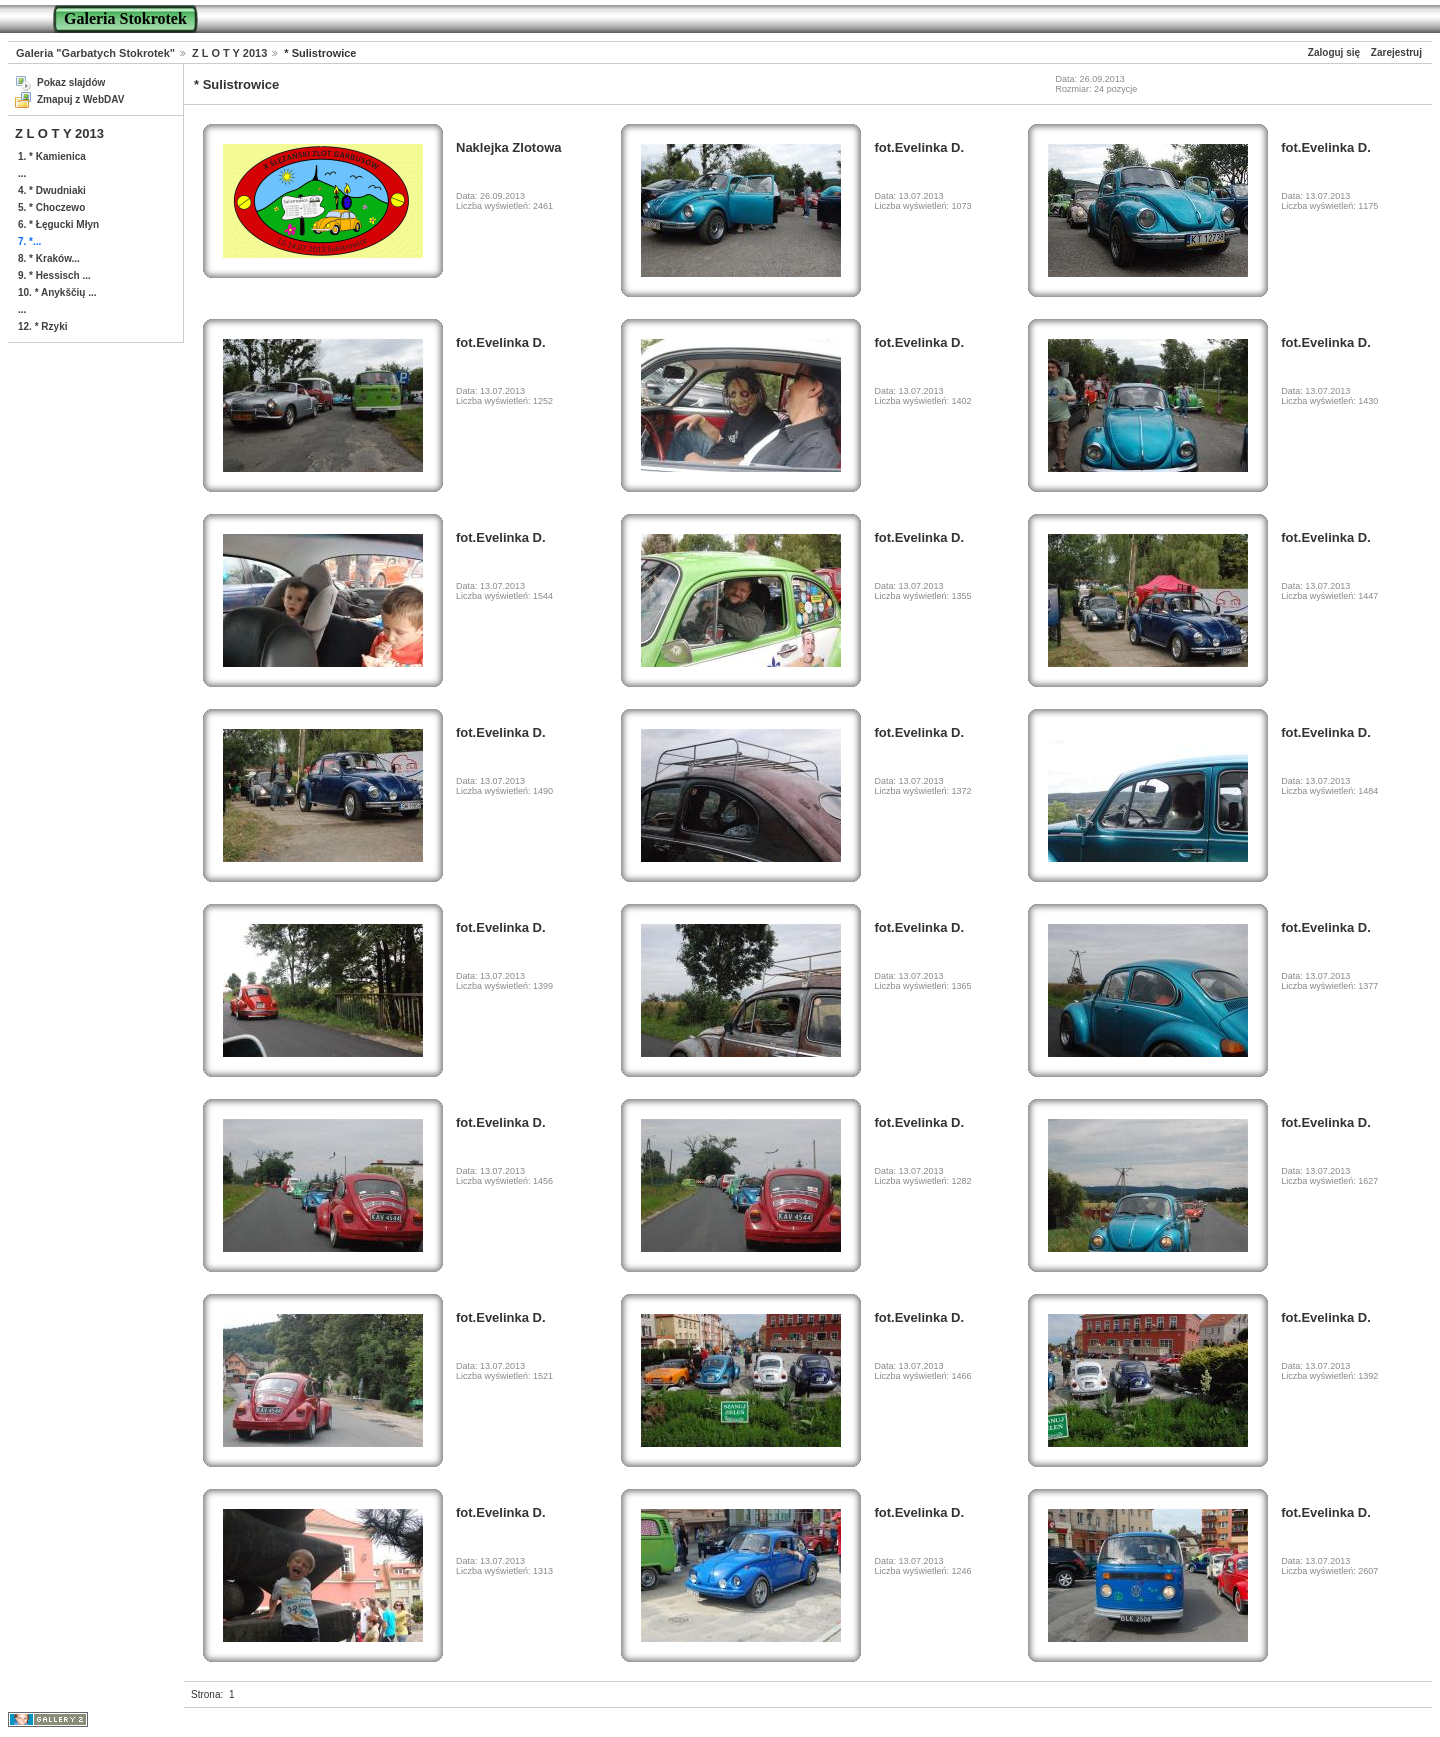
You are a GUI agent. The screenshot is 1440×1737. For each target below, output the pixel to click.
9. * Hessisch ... (54, 275)
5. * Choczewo (51, 207)
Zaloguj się (1334, 52)
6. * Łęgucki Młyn (58, 224)
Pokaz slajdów (71, 82)
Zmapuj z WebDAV (80, 99)
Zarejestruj (1396, 52)
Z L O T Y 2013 (229, 53)
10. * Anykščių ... (57, 292)
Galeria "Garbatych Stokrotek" (95, 53)
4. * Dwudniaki (52, 190)
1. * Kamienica (52, 156)
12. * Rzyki (42, 326)
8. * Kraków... (49, 258)
